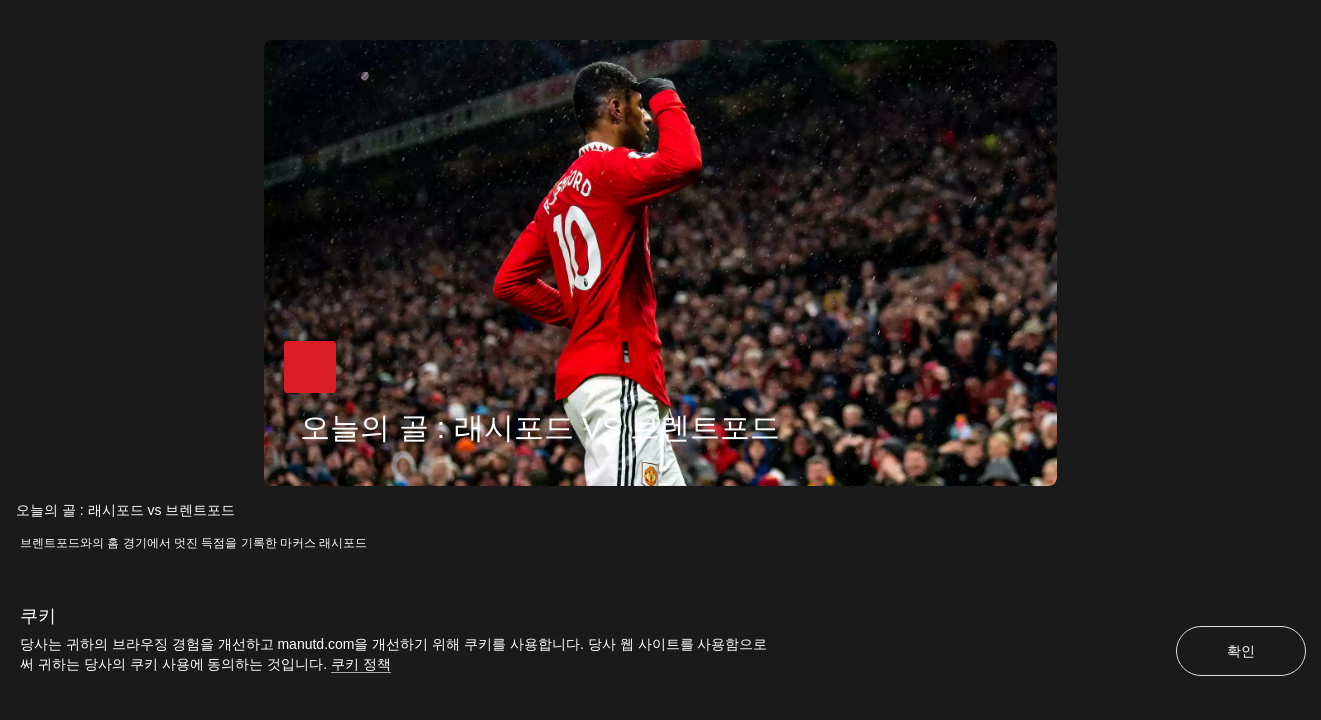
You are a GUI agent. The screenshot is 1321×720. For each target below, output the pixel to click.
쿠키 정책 (361, 664)
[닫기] (1309, 12)
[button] (310, 367)
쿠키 (38, 616)
